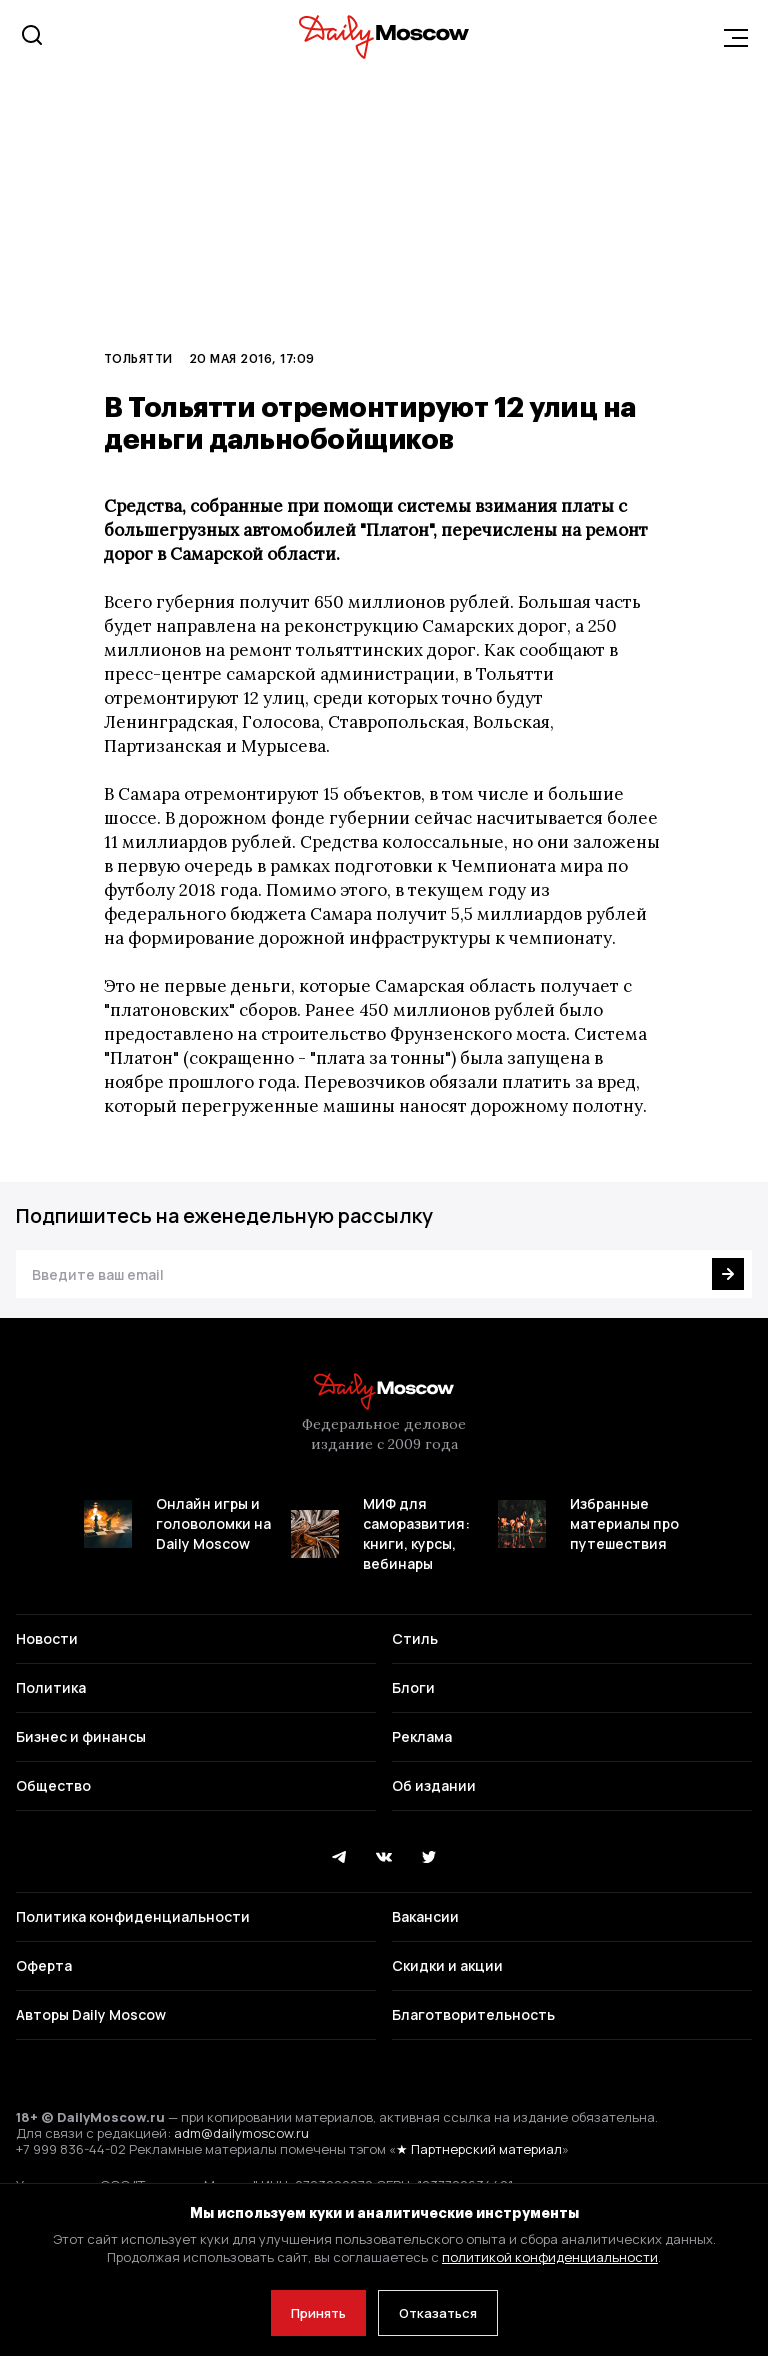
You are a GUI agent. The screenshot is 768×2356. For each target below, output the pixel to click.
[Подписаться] (728, 1274)
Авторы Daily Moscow (91, 2014)
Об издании (434, 1785)
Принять (318, 2313)
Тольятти (138, 358)
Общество (53, 1785)
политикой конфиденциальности (550, 2257)
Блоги (413, 1687)
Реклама (422, 1736)
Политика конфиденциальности (133, 1916)
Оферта (44, 1965)
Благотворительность (473, 2014)
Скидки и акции (447, 1965)
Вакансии (425, 1916)
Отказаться (438, 2313)
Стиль (415, 1638)
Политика (51, 1687)
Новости (47, 1638)
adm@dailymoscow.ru (241, 2133)
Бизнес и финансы (81, 1736)
